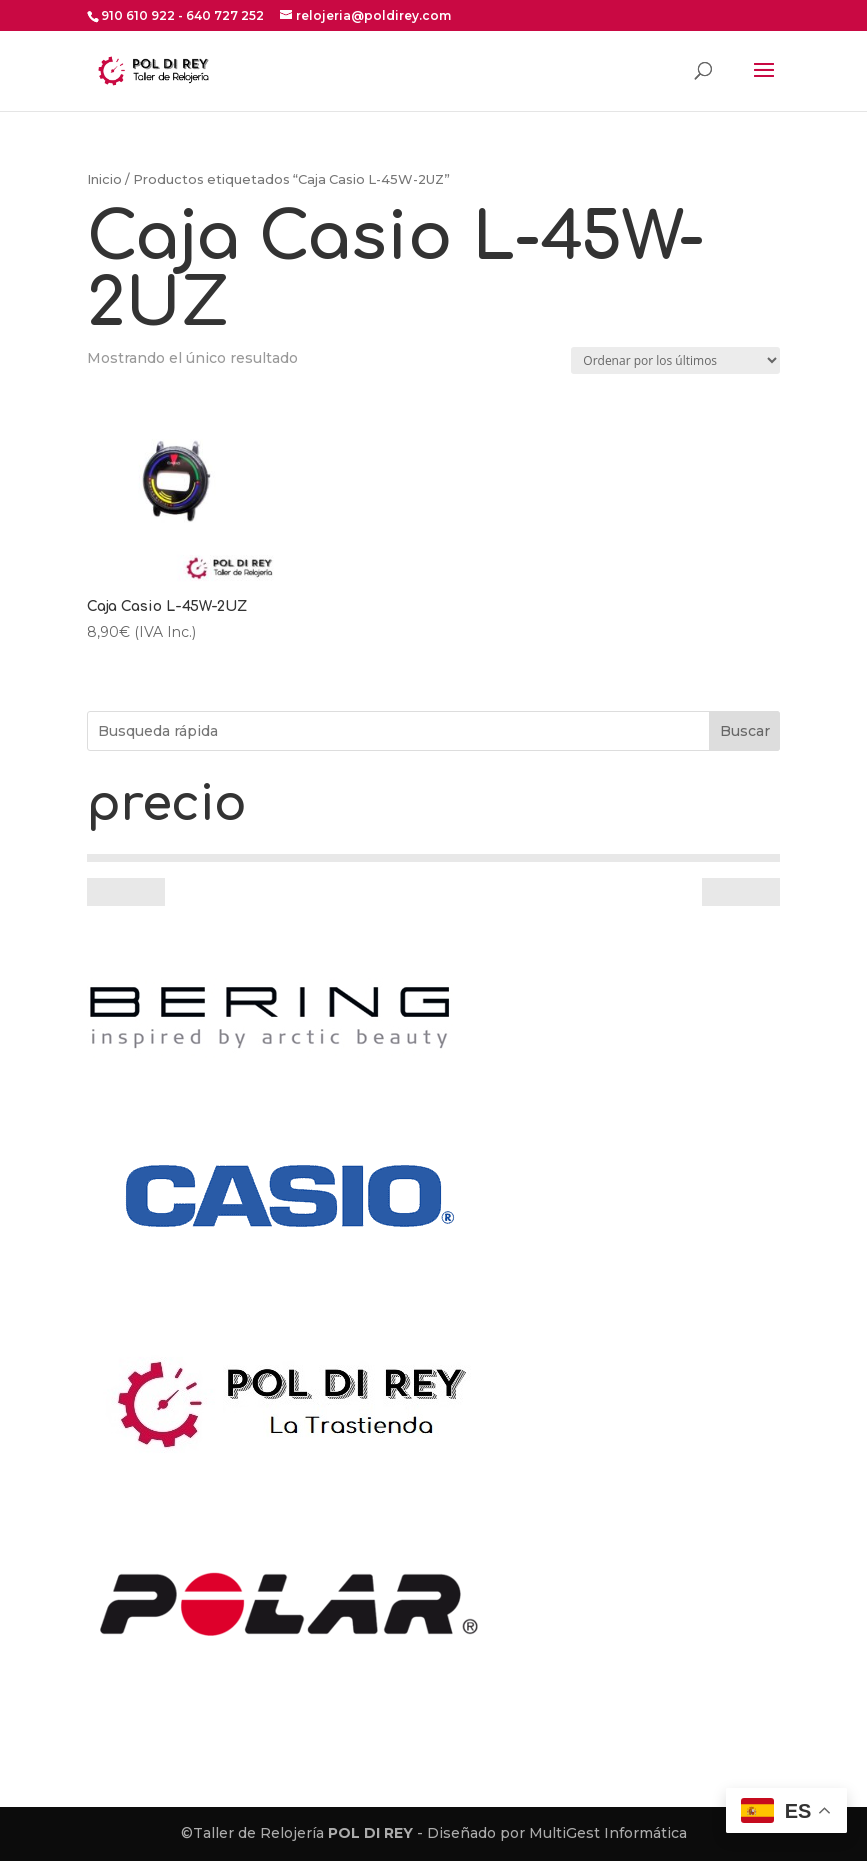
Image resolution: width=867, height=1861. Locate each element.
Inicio (104, 179)
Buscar (745, 731)
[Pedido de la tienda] (675, 360)
